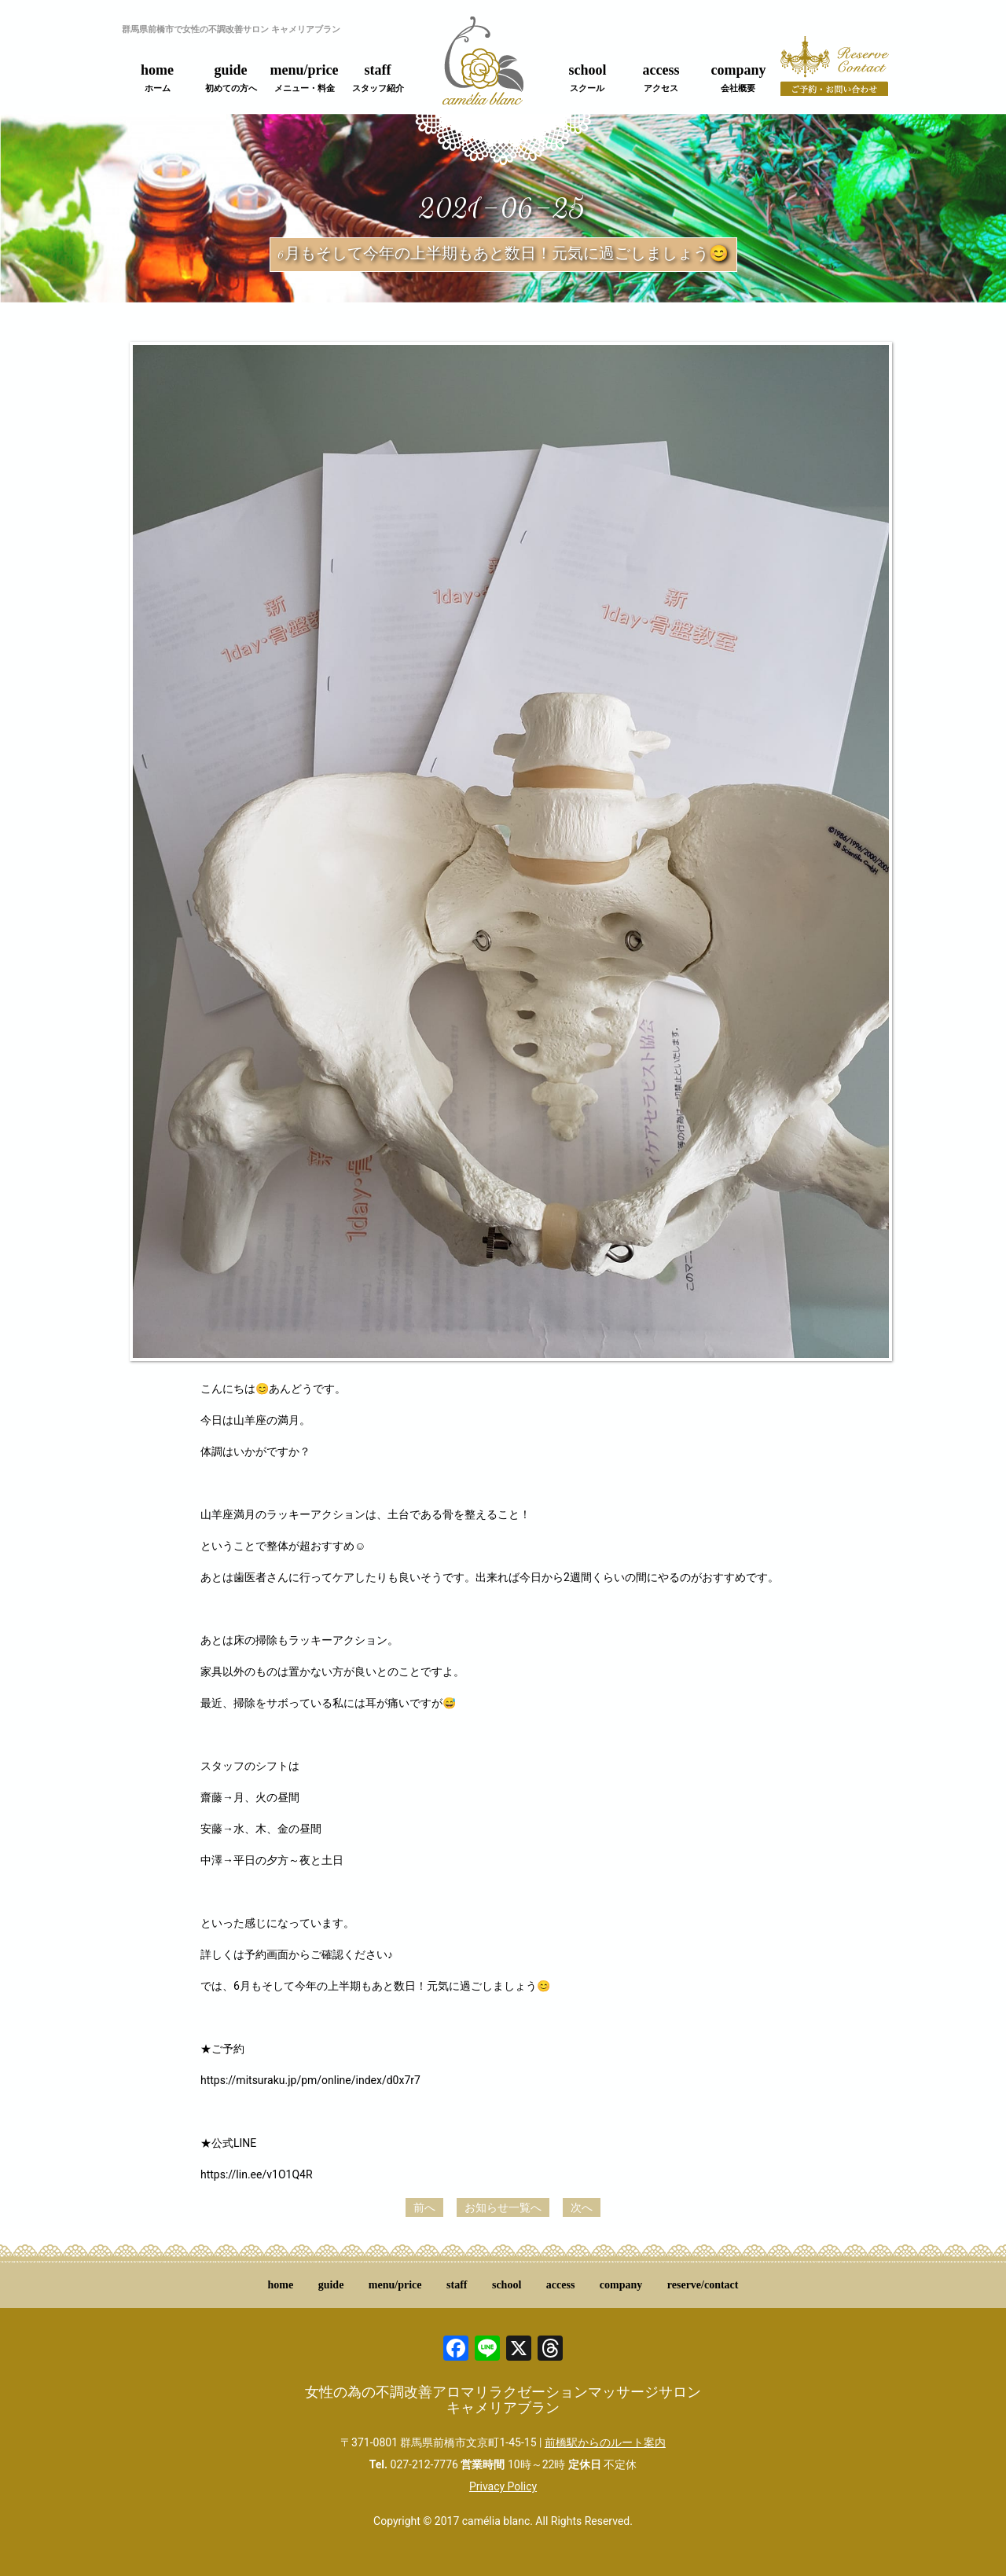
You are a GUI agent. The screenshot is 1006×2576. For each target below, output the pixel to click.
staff (378, 78)
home (157, 78)
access (661, 78)
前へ (424, 2207)
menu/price (304, 78)
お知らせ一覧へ (503, 2207)
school (587, 78)
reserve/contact (703, 2285)
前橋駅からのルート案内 (605, 2442)
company (738, 78)
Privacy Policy (503, 2486)
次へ (582, 2207)
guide (231, 78)
